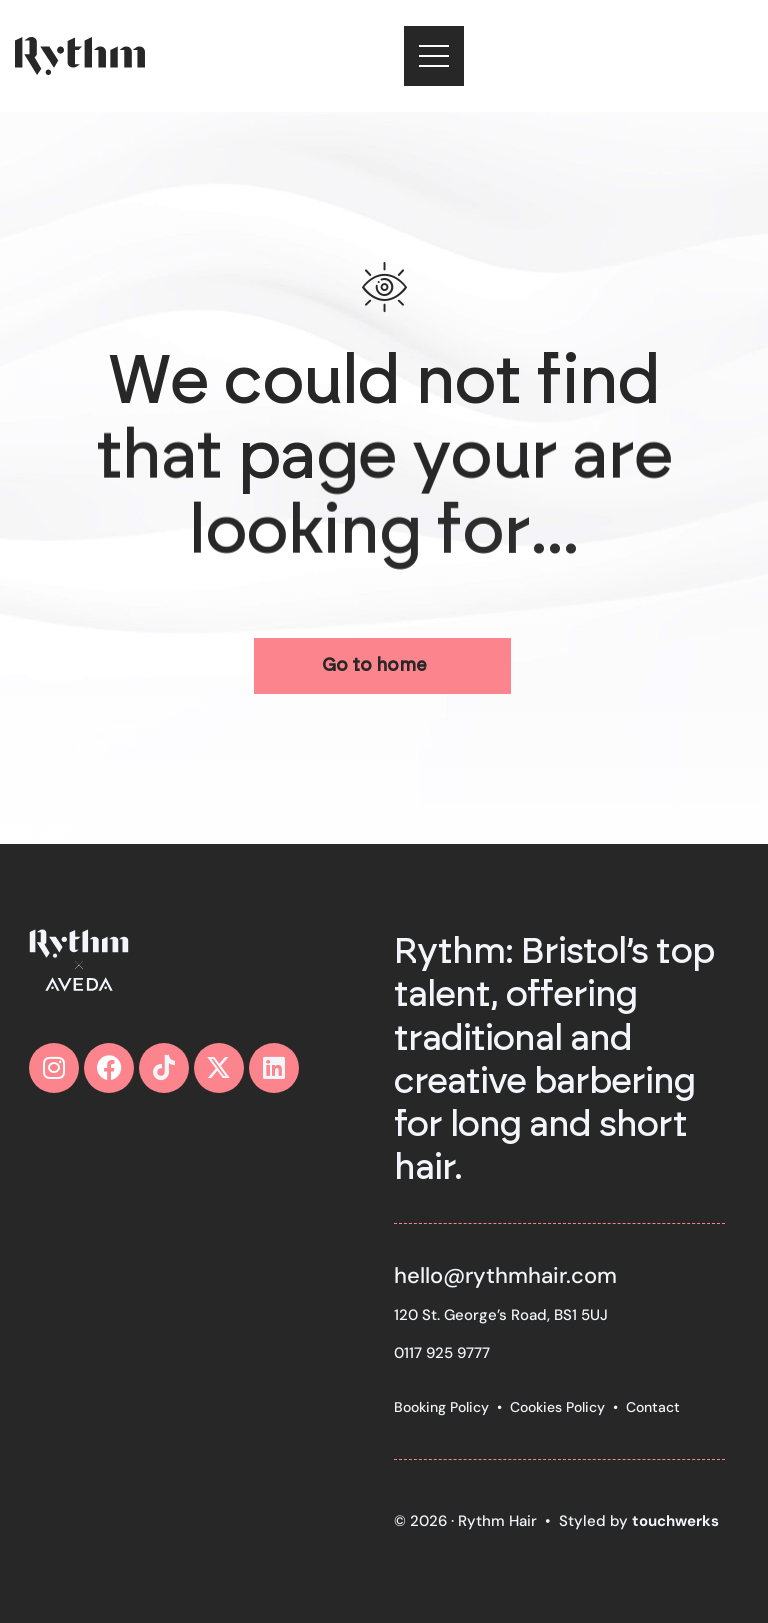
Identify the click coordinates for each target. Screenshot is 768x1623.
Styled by (639, 1521)
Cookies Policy (557, 1407)
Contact (653, 1407)
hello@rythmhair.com (505, 1275)
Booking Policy (441, 1407)
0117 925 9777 (442, 1353)
